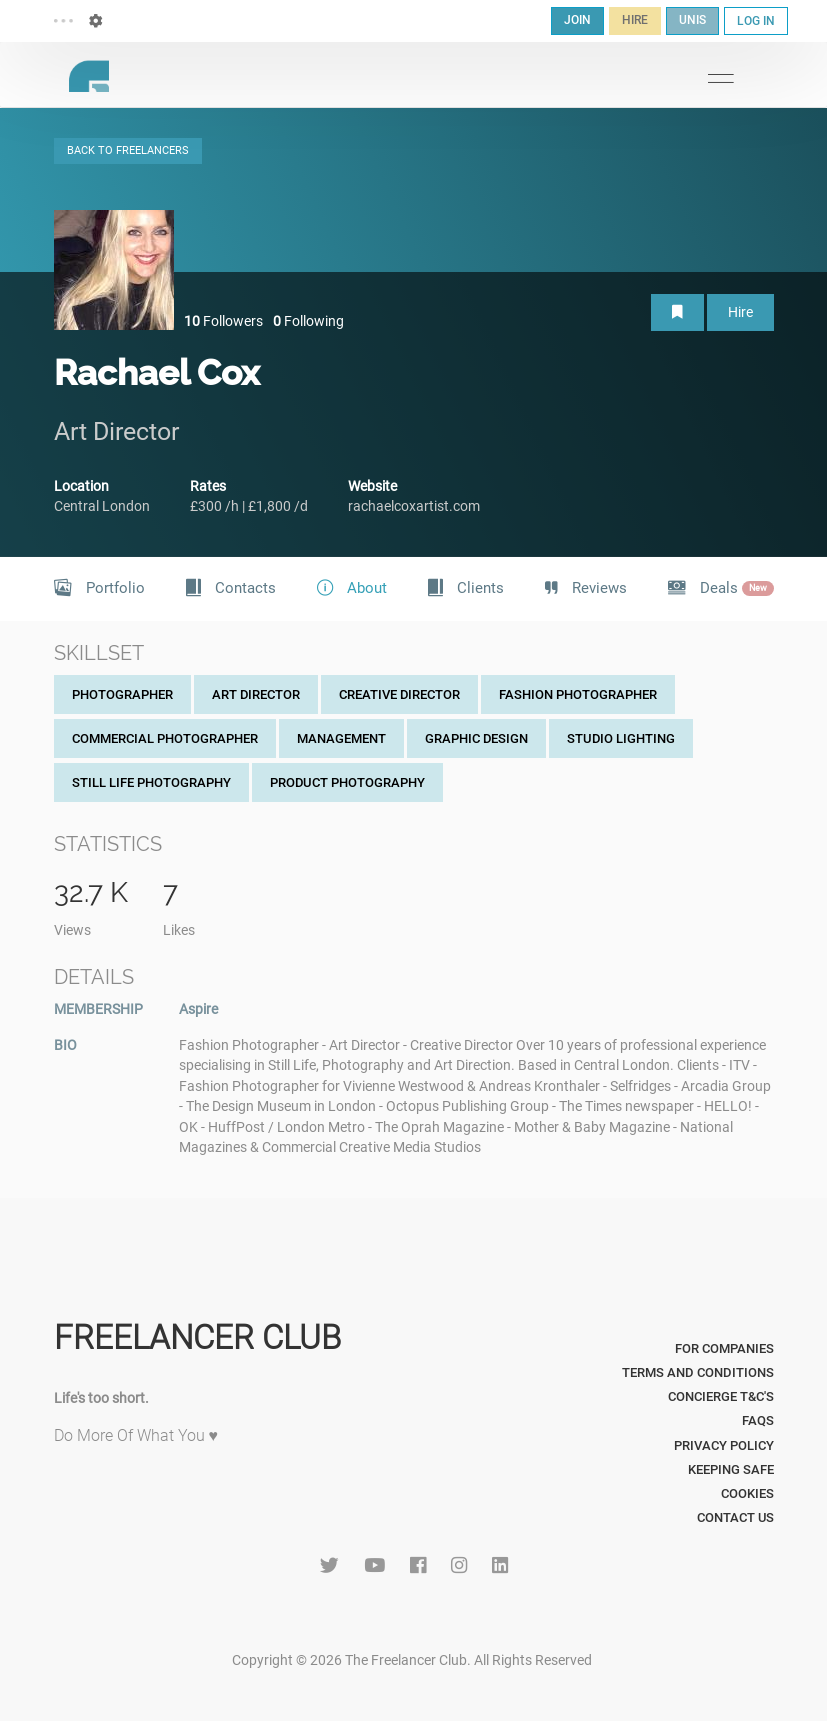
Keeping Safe (731, 1469)
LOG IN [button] (756, 21)
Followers (223, 321)
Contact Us (735, 1517)
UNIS (692, 20)
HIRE (635, 20)
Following (308, 321)
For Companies (724, 1348)
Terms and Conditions (698, 1372)
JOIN (577, 20)
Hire (740, 312)
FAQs (758, 1420)
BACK (128, 150)
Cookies (747, 1493)
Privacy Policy (724, 1445)
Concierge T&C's (721, 1396)
